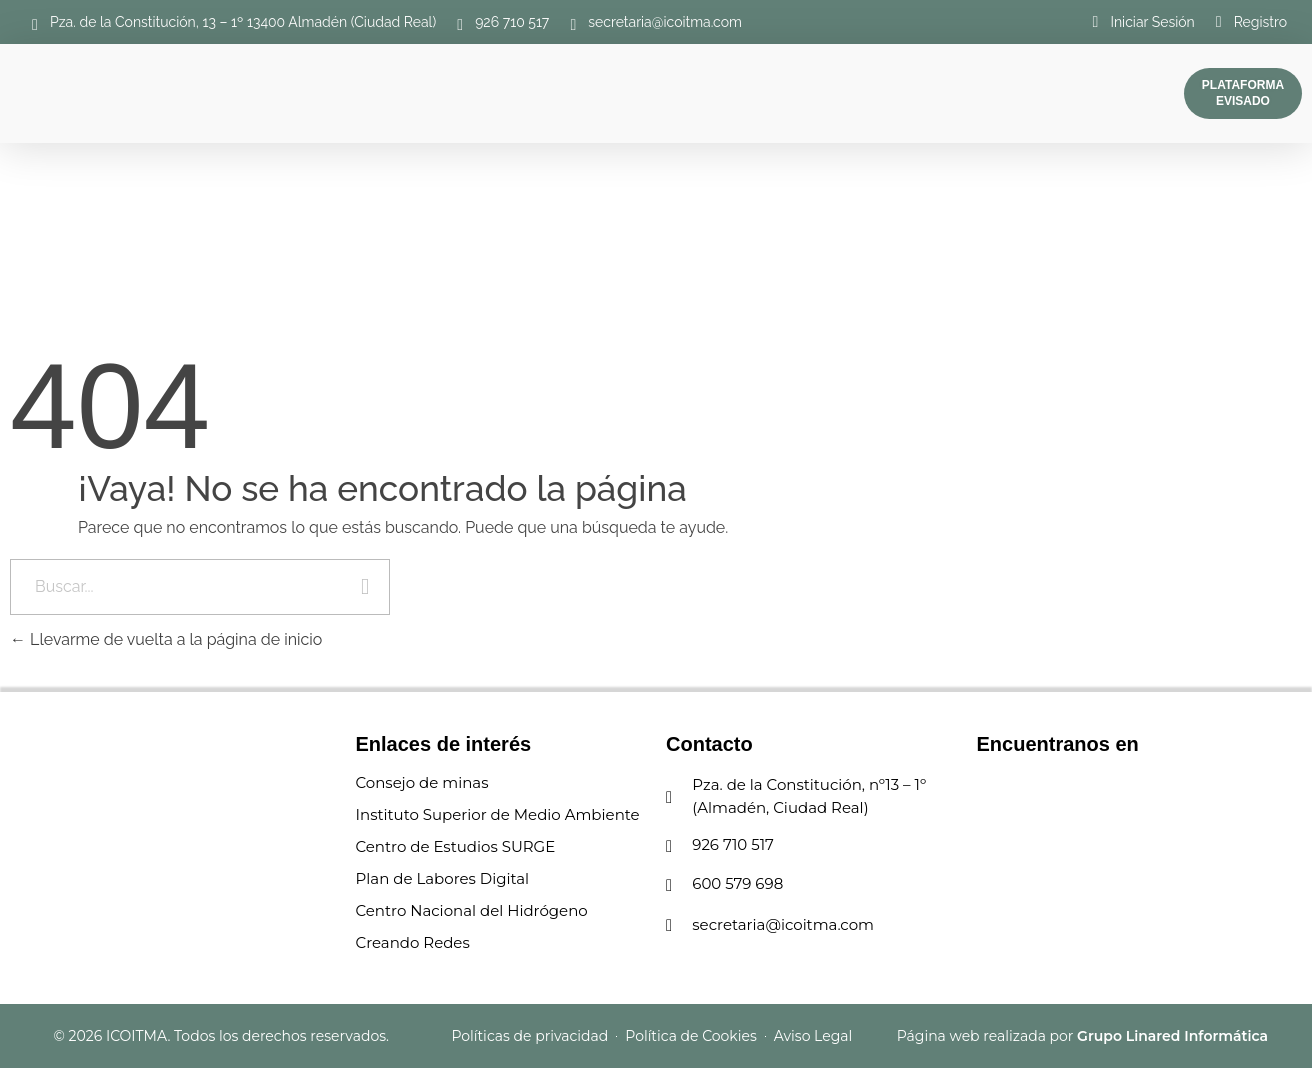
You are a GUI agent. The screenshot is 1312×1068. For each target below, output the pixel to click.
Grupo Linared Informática (1172, 1036)
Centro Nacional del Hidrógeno (472, 910)
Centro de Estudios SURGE (456, 846)
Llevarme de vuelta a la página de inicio (166, 639)
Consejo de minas (422, 782)
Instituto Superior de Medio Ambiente (498, 814)
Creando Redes (413, 942)
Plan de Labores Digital (443, 878)
